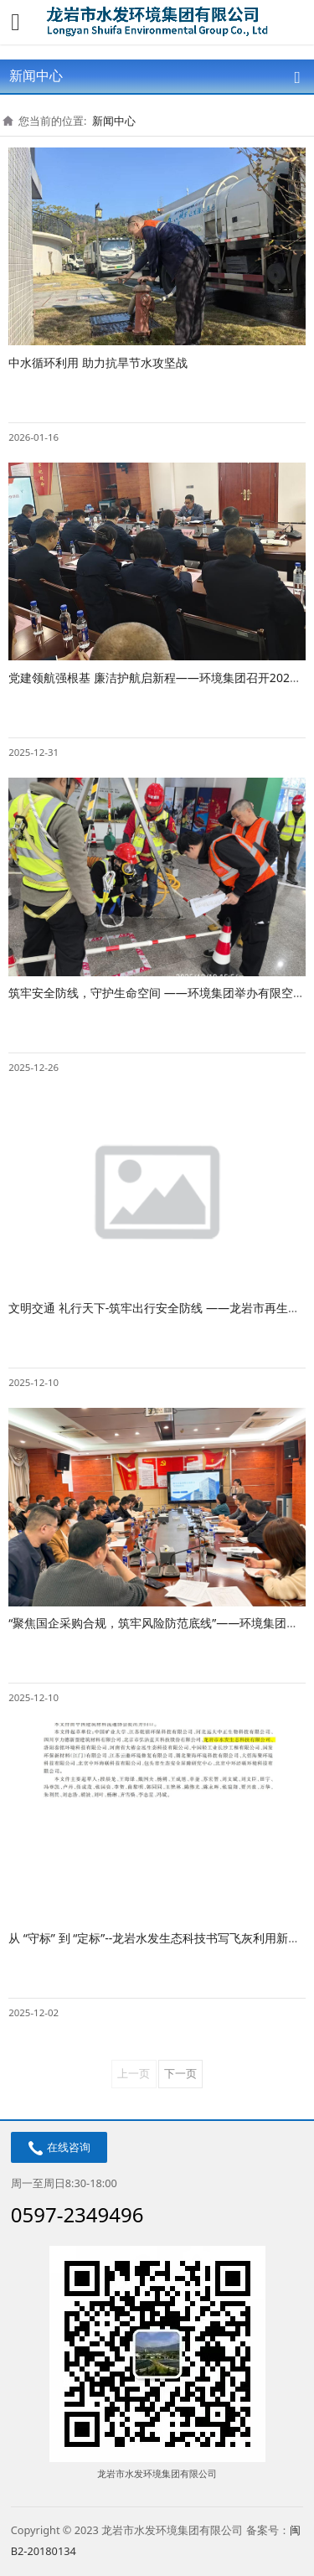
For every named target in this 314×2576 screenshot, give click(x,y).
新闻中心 (114, 120)
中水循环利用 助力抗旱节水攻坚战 (98, 362)
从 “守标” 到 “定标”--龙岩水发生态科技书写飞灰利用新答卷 (159, 1938)
